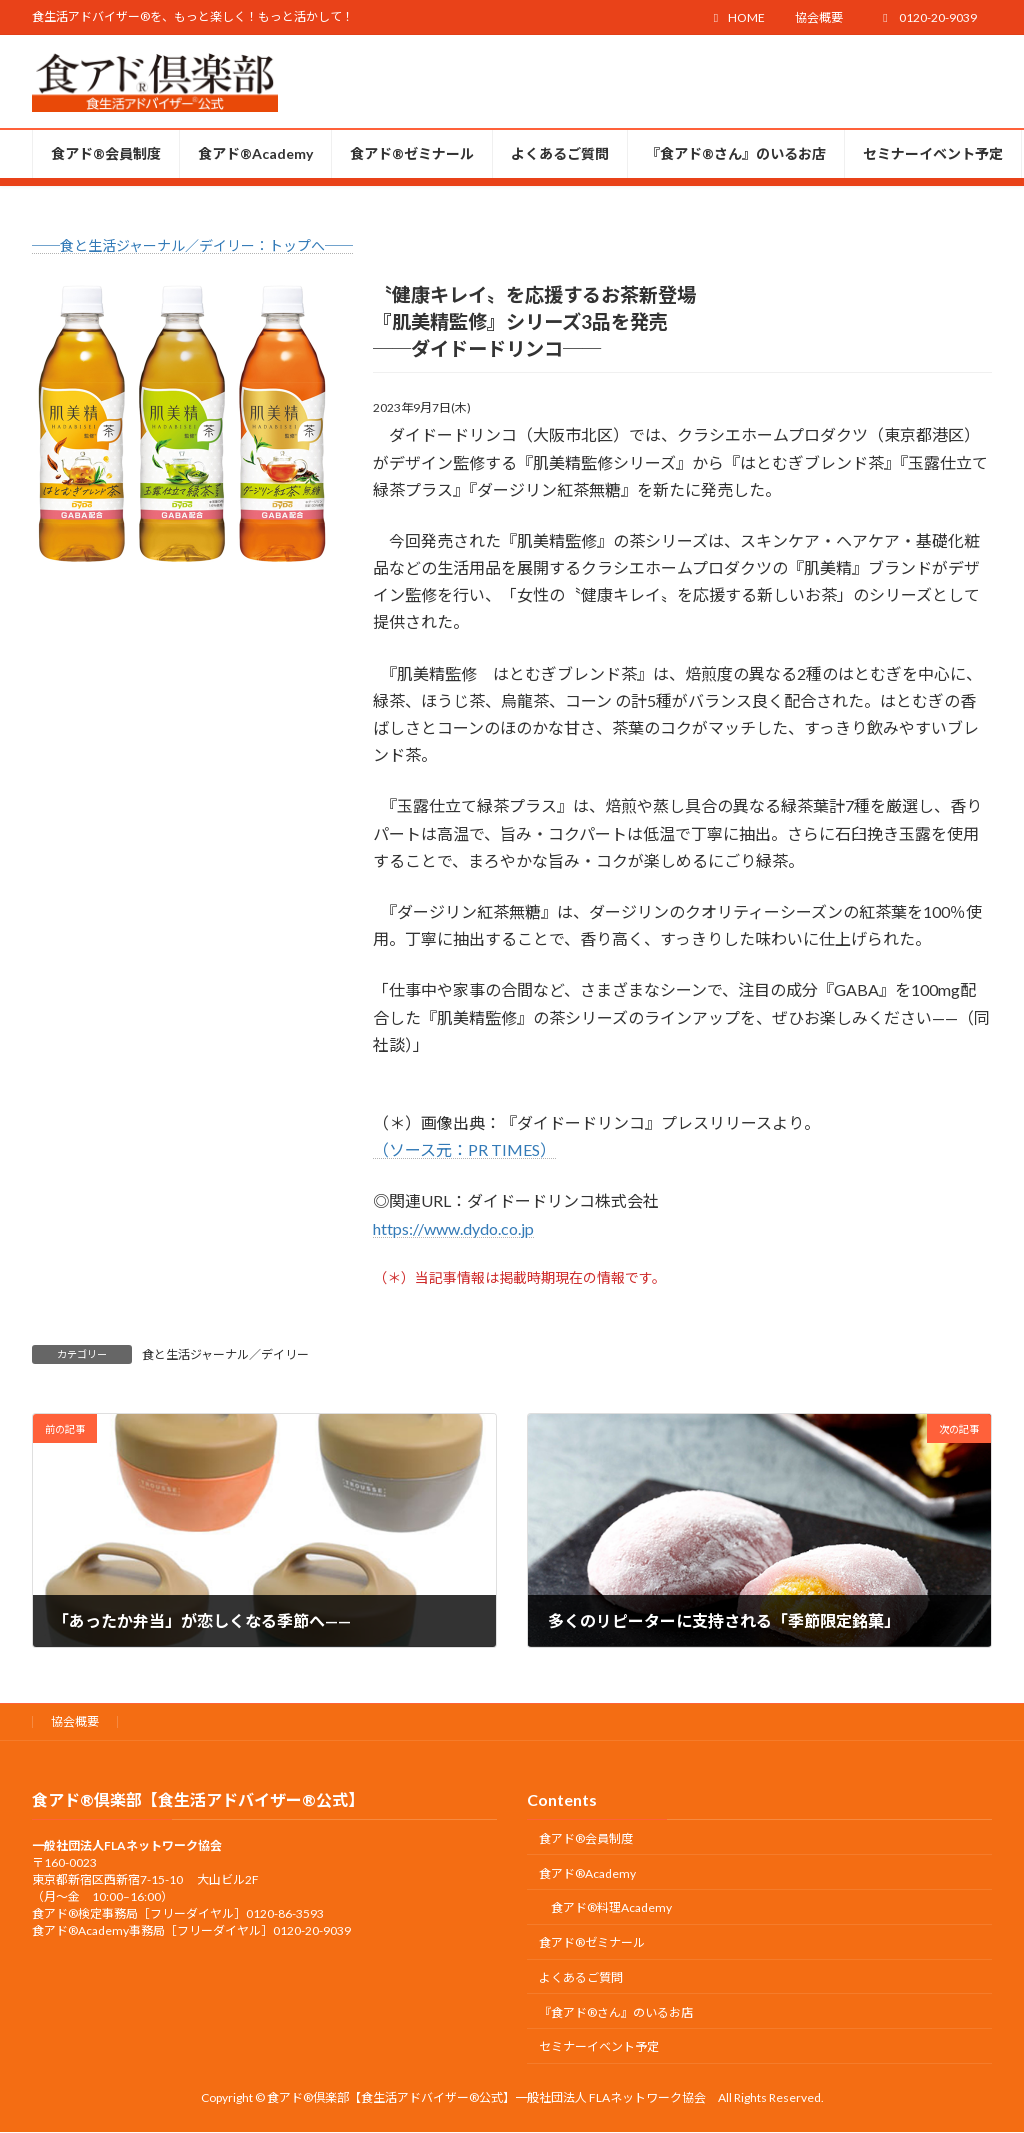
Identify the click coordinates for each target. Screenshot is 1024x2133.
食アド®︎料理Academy (611, 1908)
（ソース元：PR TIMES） (464, 1149)
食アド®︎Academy (587, 1873)
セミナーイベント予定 (599, 2047)
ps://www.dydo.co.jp (463, 1228)
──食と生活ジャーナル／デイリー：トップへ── (192, 245)
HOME (736, 17)
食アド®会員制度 (586, 1838)
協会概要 (819, 17)
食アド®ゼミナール (592, 1942)
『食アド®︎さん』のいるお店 (616, 2012)
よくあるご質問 (581, 1977)
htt (383, 1228)
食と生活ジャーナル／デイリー (225, 1354)
